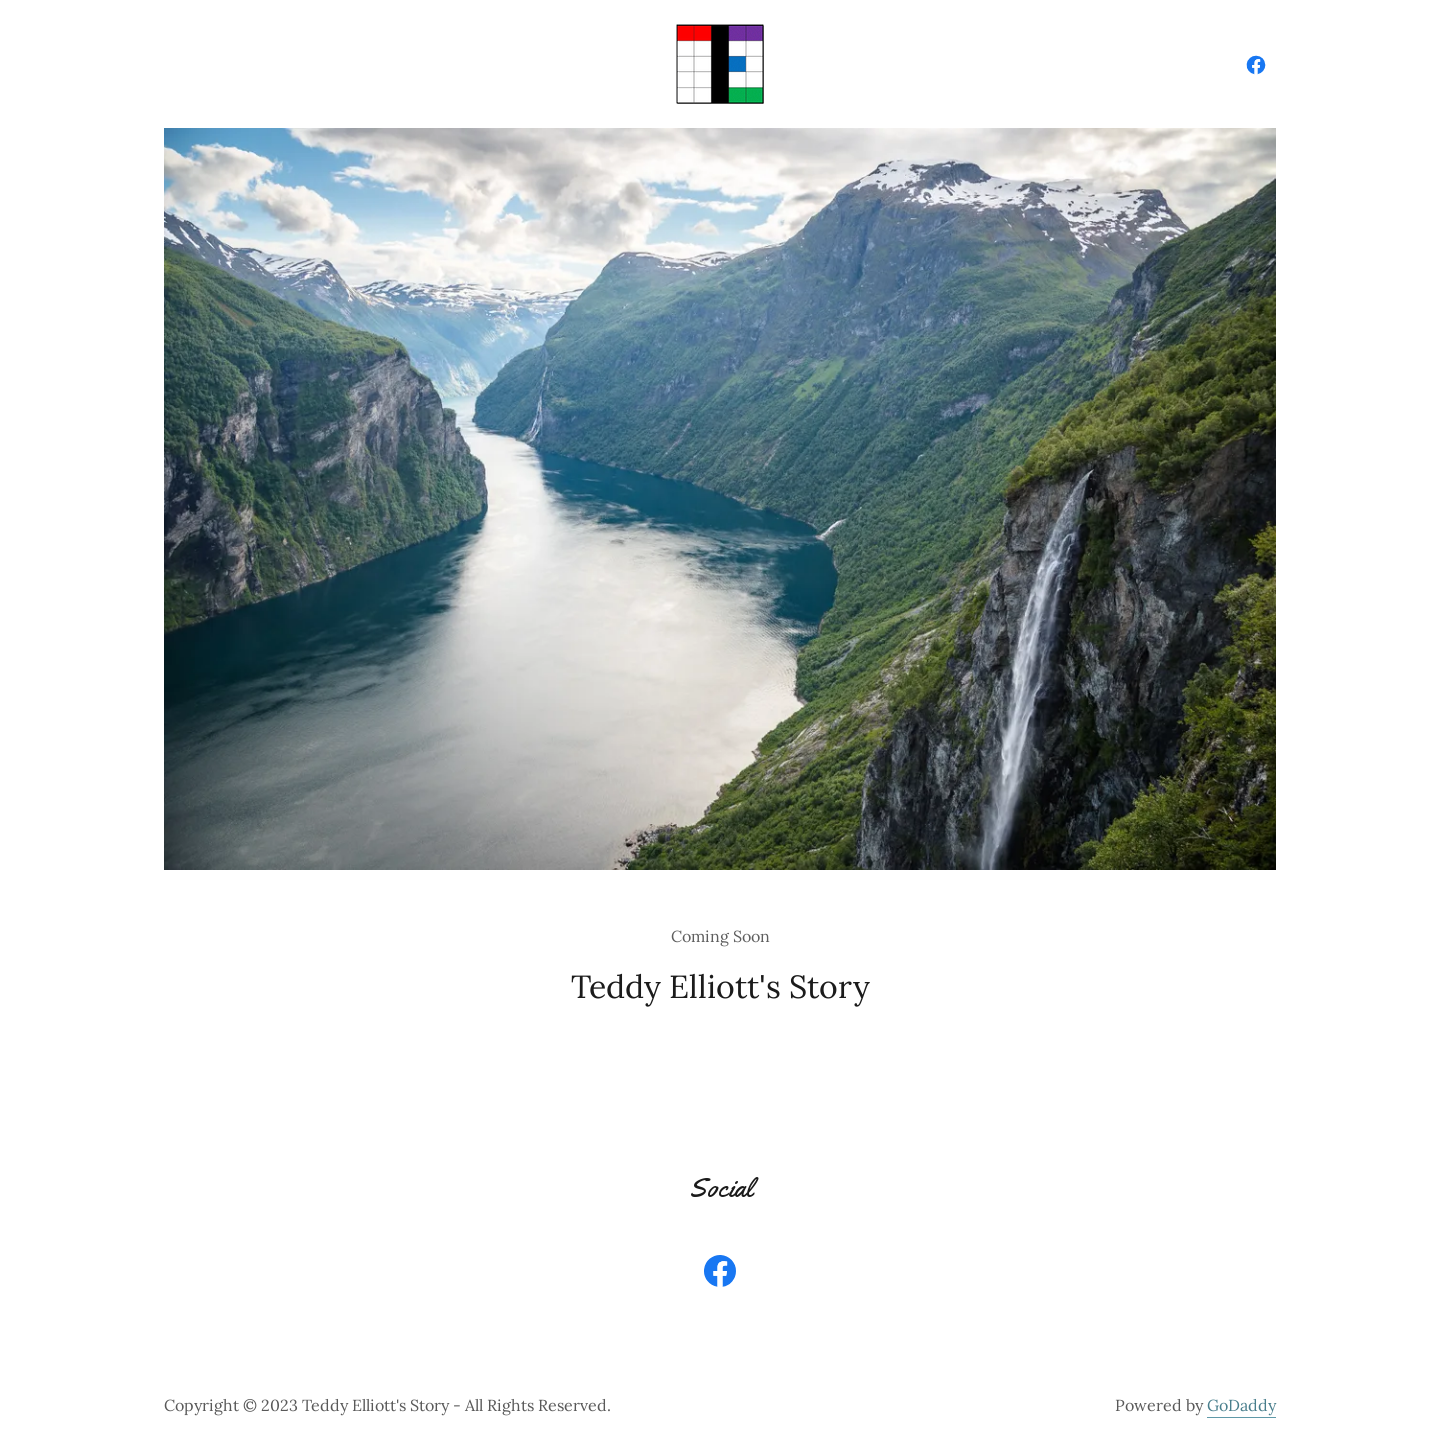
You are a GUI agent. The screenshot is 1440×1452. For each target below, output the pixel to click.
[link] (720, 62)
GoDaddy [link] (1241, 1405)
